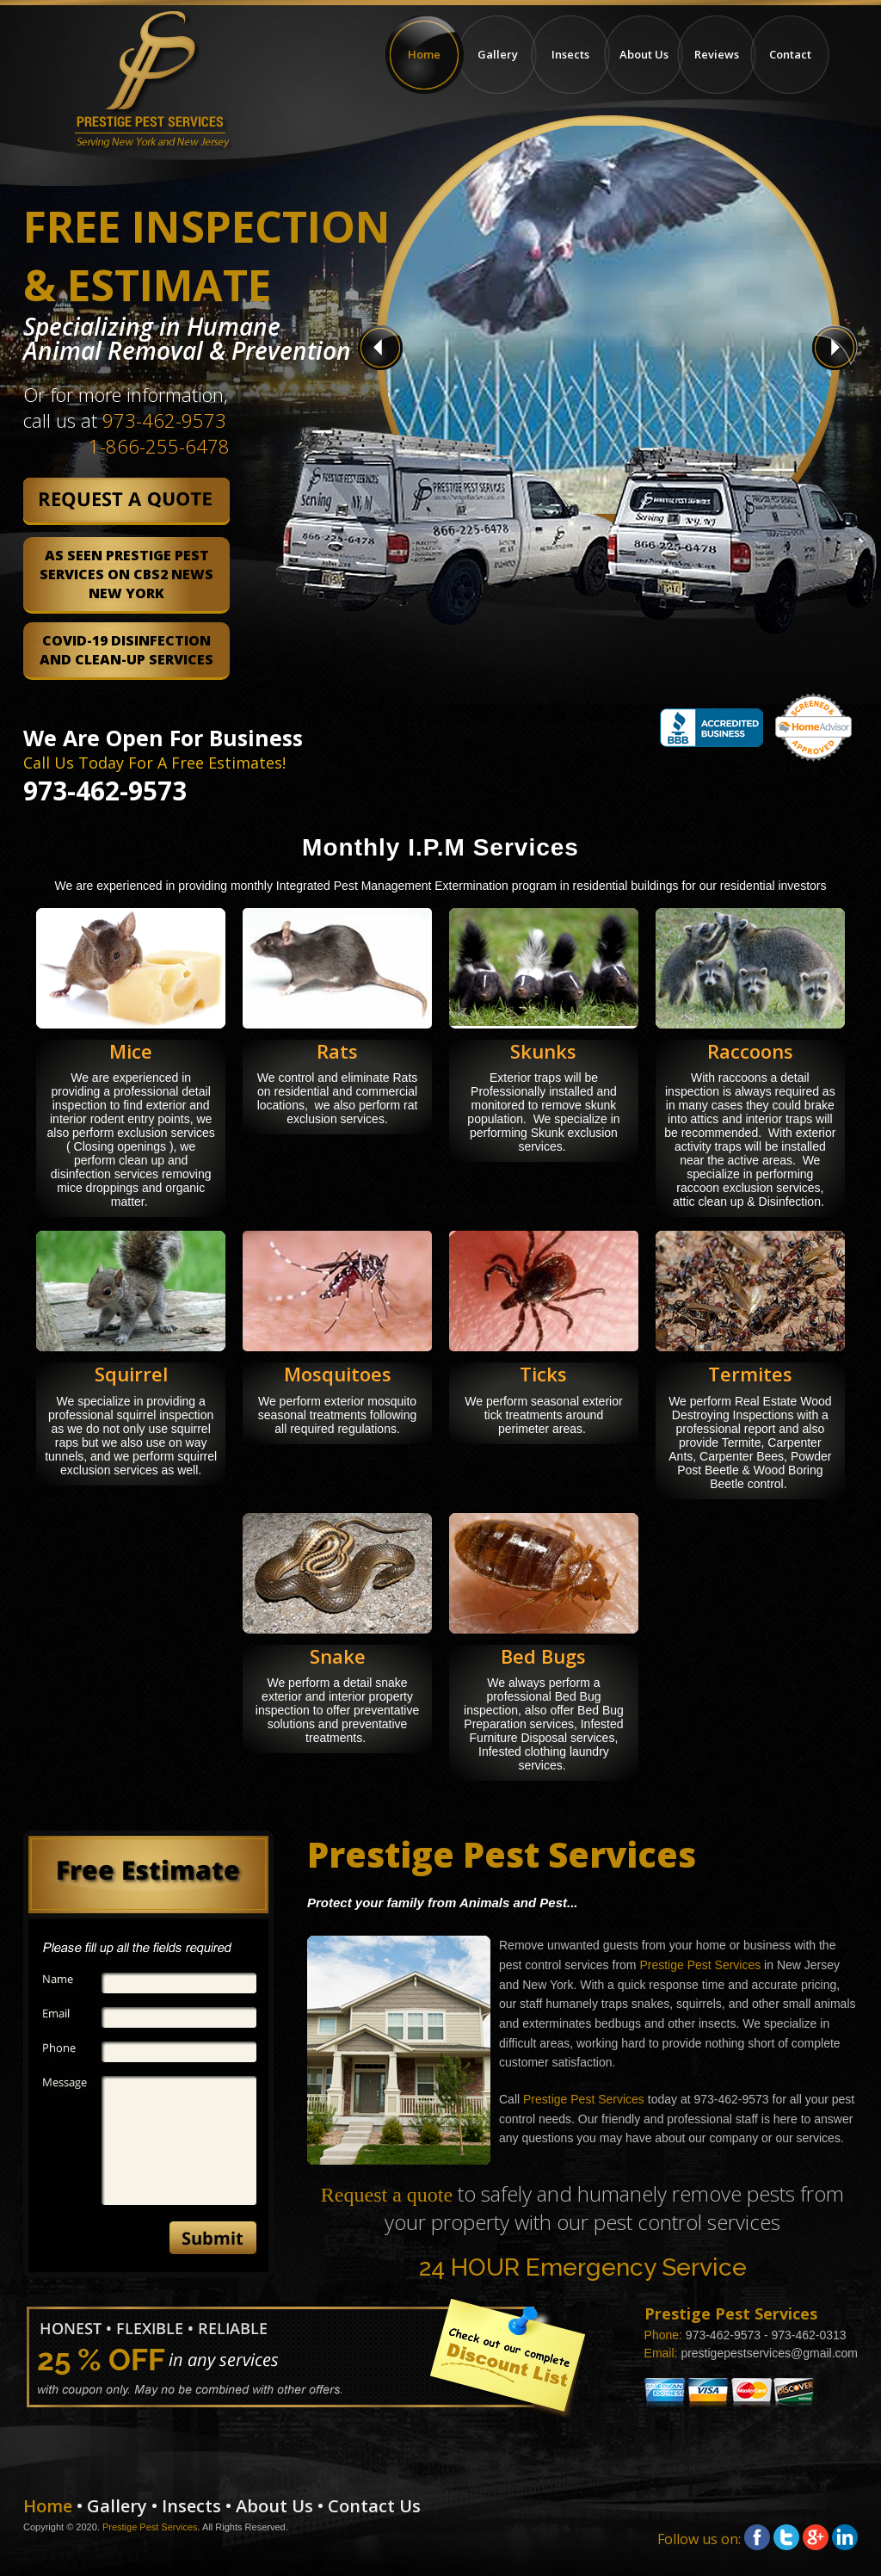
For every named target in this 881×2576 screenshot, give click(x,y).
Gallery (497, 54)
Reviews (716, 54)
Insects (570, 54)
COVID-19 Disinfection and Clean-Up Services (126, 650)
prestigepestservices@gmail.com (769, 2353)
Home (424, 54)
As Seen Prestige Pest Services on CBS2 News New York (126, 574)
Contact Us (374, 2505)
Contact (790, 54)
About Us (643, 54)
